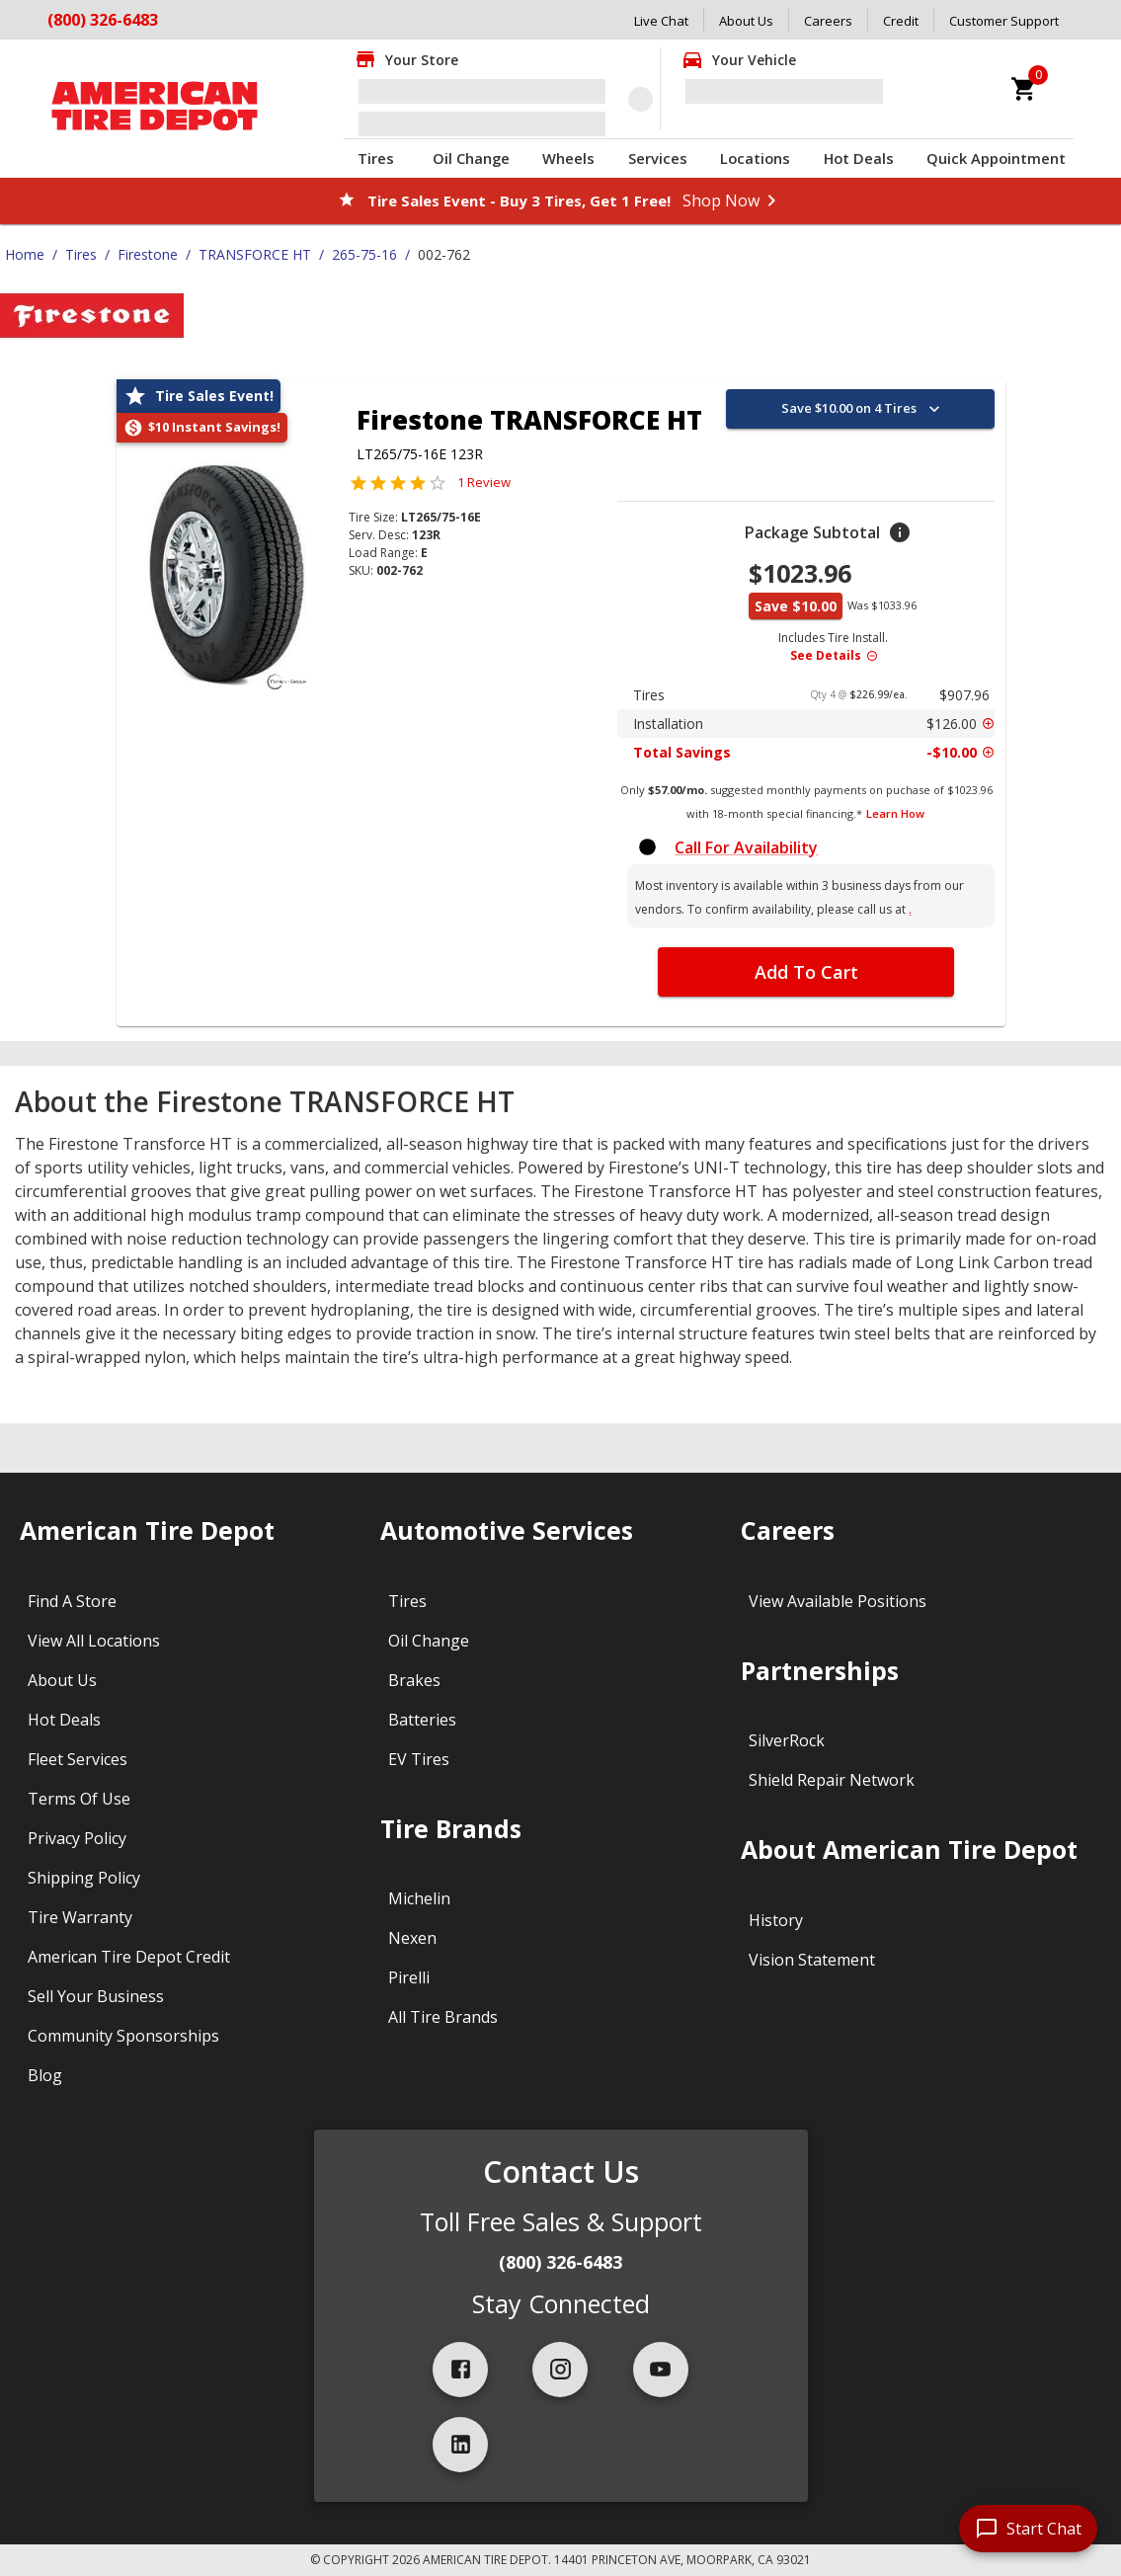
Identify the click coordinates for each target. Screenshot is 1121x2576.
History (776, 1920)
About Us (746, 21)
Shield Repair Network (832, 1780)
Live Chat (661, 21)
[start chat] (1028, 2528)
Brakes (414, 1680)
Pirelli (409, 1977)
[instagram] (560, 2369)
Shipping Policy (84, 1878)
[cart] (1024, 89)
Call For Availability (746, 847)
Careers (828, 21)
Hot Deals (859, 158)
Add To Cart (806, 972)
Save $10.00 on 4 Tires (862, 409)
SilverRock (787, 1740)
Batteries (422, 1720)
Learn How (895, 813)
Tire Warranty (80, 1917)
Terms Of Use (79, 1799)
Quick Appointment (996, 158)
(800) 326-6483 (102, 20)
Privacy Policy (77, 1838)
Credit (901, 21)
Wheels (568, 158)
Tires (376, 158)
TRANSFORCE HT (255, 254)
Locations (755, 158)
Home (24, 254)
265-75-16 (364, 254)
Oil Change (471, 158)
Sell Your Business (96, 1996)
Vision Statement (812, 1960)
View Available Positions (837, 1601)
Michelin (419, 1898)
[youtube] (660, 2369)
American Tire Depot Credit (129, 1957)
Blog (45, 2075)
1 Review (484, 482)
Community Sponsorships (123, 2036)
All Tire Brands (443, 2017)
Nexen (412, 1938)
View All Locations (94, 1640)
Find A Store (72, 1601)
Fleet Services (77, 1759)
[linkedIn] (460, 2444)
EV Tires (418, 1759)
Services (657, 158)
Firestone (148, 254)
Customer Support (1004, 21)
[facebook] (460, 2369)
